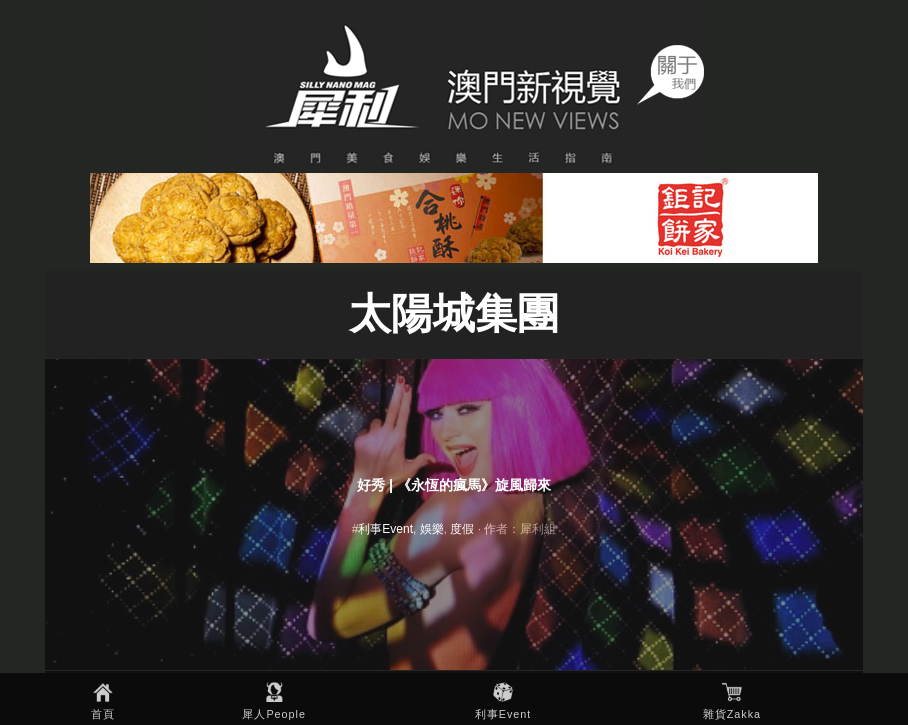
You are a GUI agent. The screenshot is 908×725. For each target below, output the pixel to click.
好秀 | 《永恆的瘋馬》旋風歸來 (454, 485)
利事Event (503, 714)
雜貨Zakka (732, 714)
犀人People (274, 714)
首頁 (103, 714)
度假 (462, 529)
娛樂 (432, 529)
